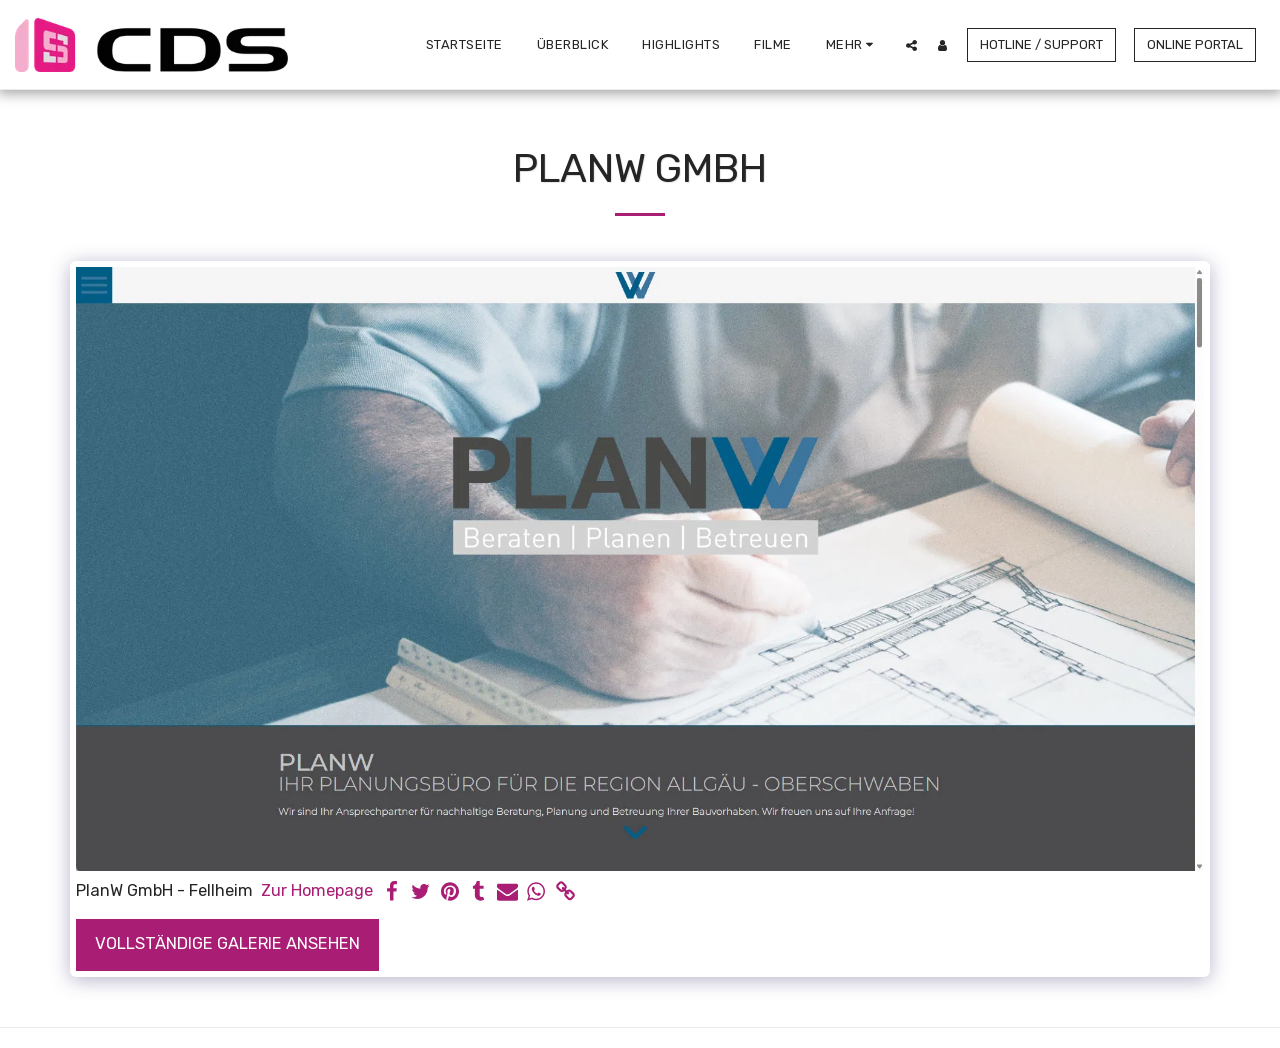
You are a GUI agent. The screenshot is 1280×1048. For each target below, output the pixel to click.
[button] (911, 45)
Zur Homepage (317, 890)
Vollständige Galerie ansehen (227, 943)
